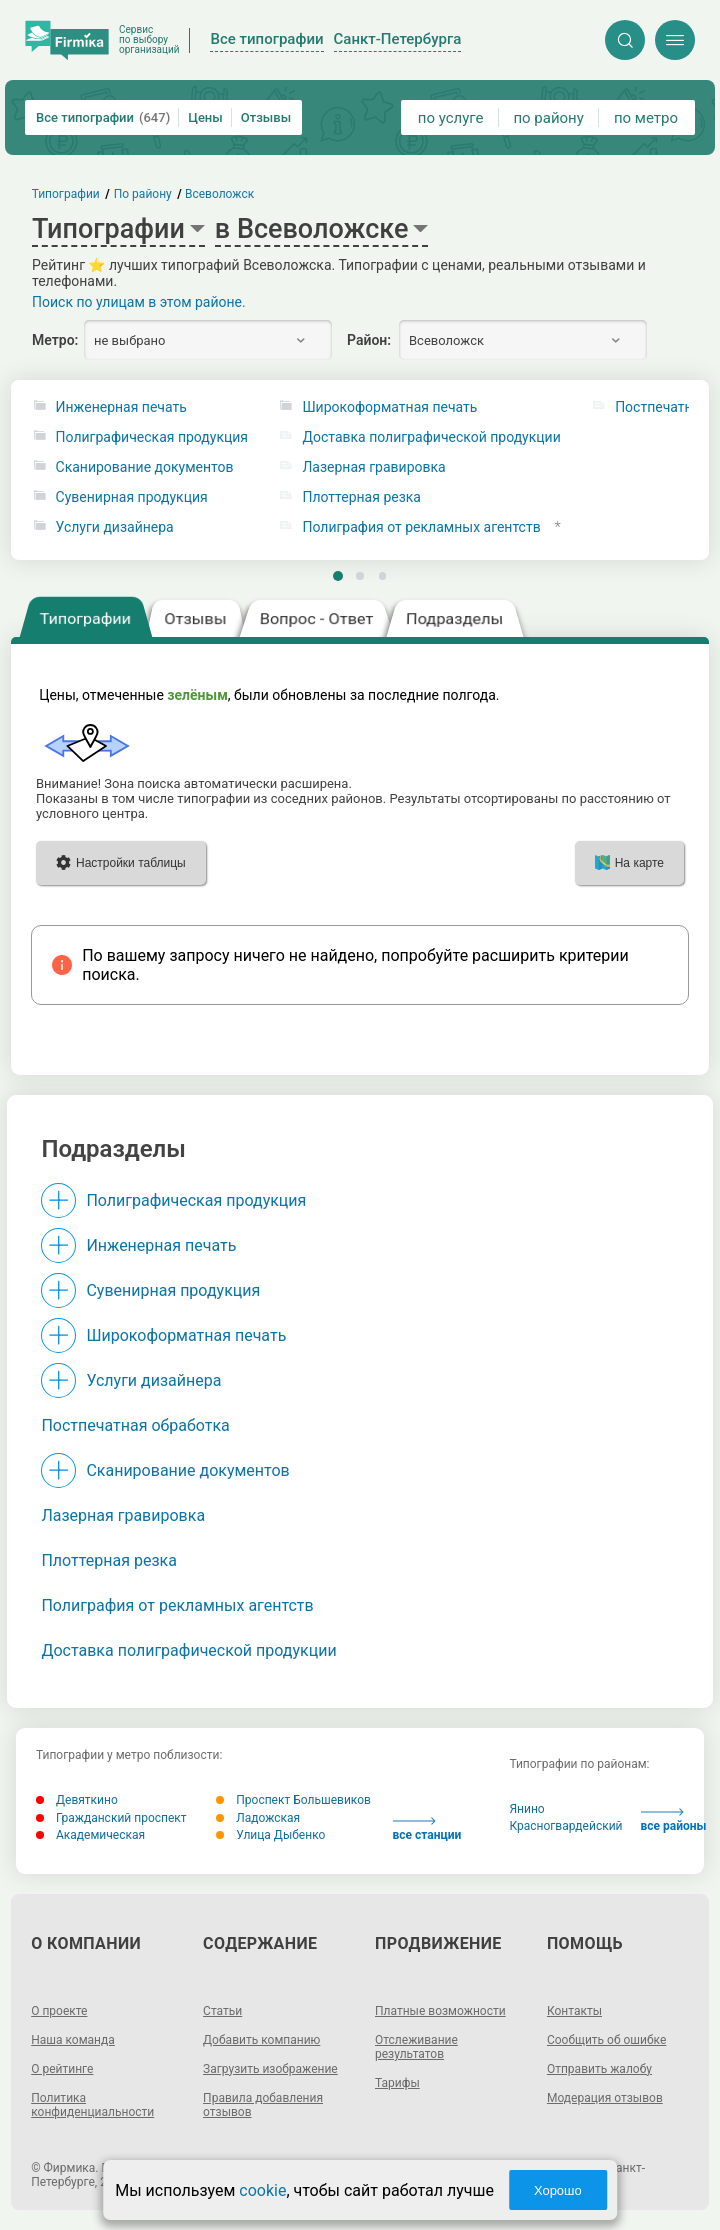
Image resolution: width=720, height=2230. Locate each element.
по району (548, 118)
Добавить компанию (261, 2040)
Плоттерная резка (361, 497)
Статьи (222, 2011)
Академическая (90, 1835)
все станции (427, 1829)
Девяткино (77, 1800)
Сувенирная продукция (132, 497)
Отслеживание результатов (416, 2047)
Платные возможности (440, 2011)
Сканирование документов (145, 467)
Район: (369, 340)
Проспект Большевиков (293, 1800)
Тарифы (397, 2083)
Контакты (574, 2011)
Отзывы (266, 117)
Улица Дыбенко (270, 1835)
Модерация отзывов (605, 2098)
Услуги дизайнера (115, 527)
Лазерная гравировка (373, 467)
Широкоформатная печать (389, 407)
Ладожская (258, 1818)
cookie (262, 2190)
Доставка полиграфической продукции (431, 437)
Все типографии (103, 117)
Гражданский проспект (111, 1818)
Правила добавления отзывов (263, 2105)
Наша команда (73, 2040)
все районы (674, 1820)
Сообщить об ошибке (606, 2040)
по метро (646, 118)
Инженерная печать (121, 407)
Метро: (55, 340)
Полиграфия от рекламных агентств (421, 527)
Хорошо (558, 2190)
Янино (526, 1809)
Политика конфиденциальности (92, 2105)
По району (143, 194)
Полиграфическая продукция (152, 437)
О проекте (59, 2011)
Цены (205, 117)
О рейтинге (62, 2069)
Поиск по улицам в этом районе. (139, 302)
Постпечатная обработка (135, 1425)
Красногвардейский (565, 1826)
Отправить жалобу (599, 2069)
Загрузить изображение (270, 2069)
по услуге (451, 118)
